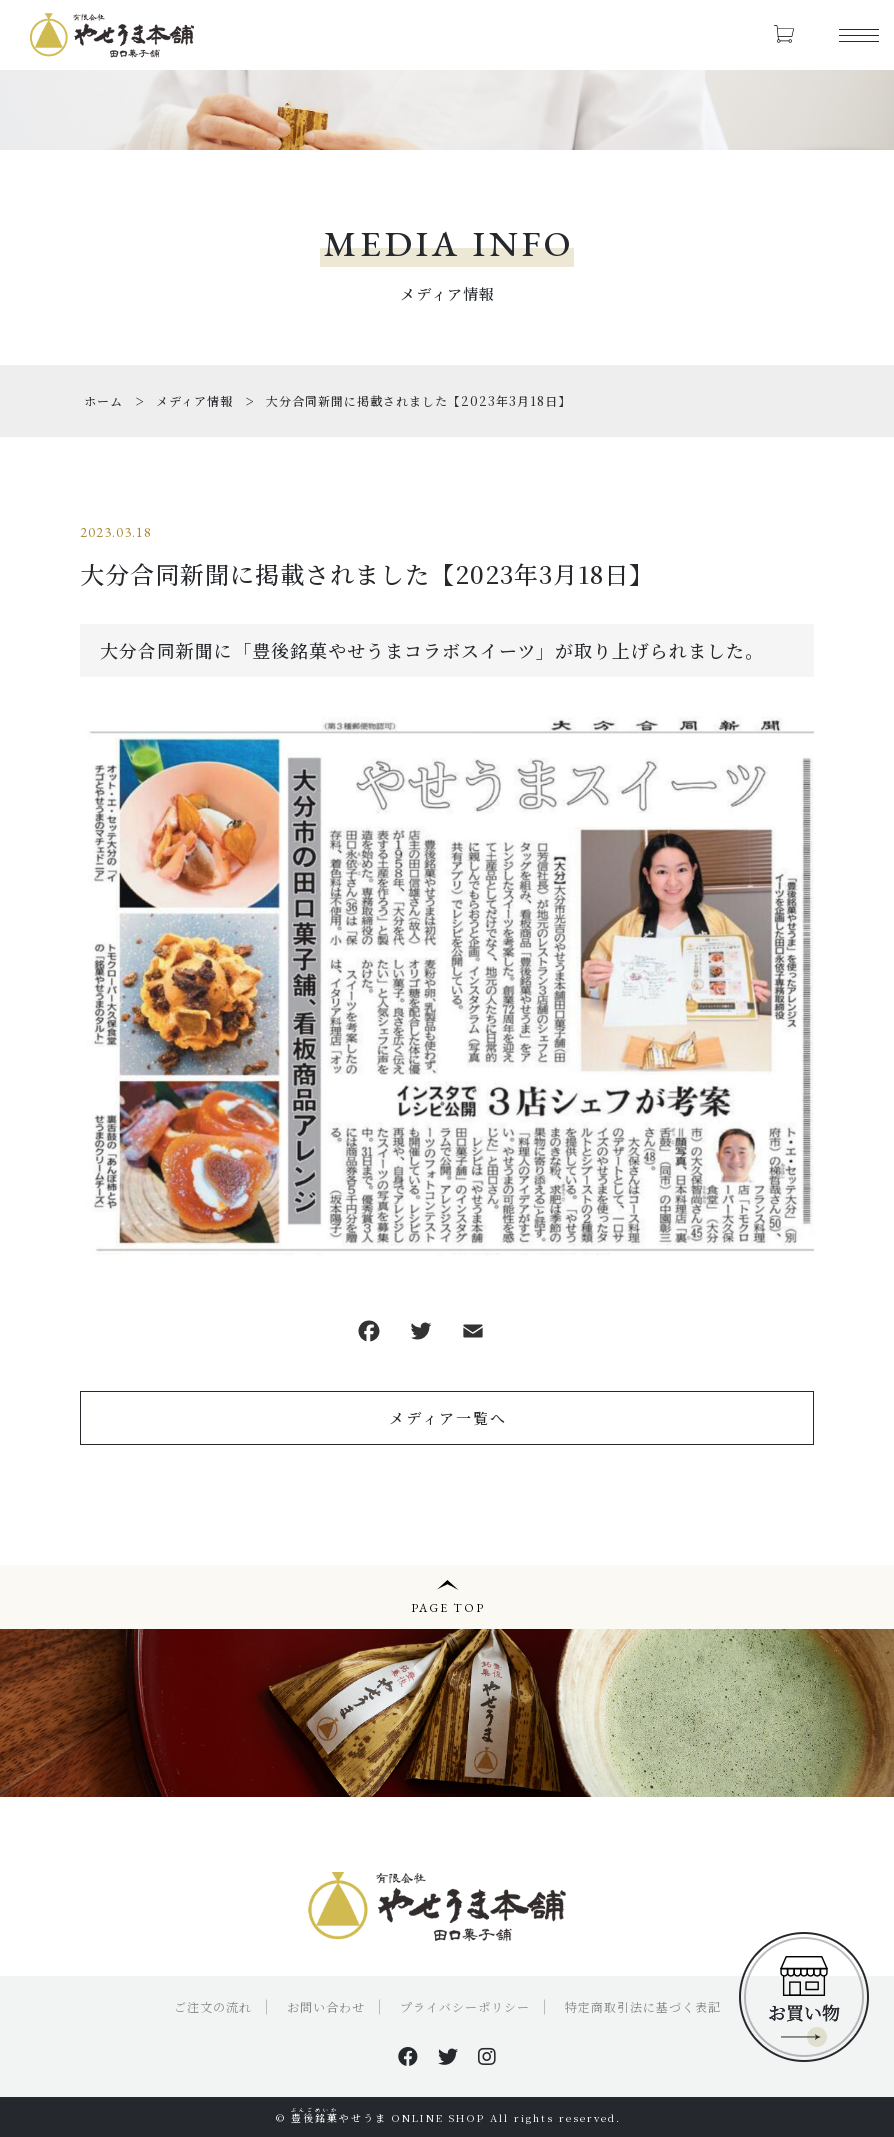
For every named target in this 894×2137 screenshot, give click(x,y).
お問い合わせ (326, 2006)
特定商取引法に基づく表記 (643, 2006)
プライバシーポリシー (465, 2006)
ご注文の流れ (213, 2006)
